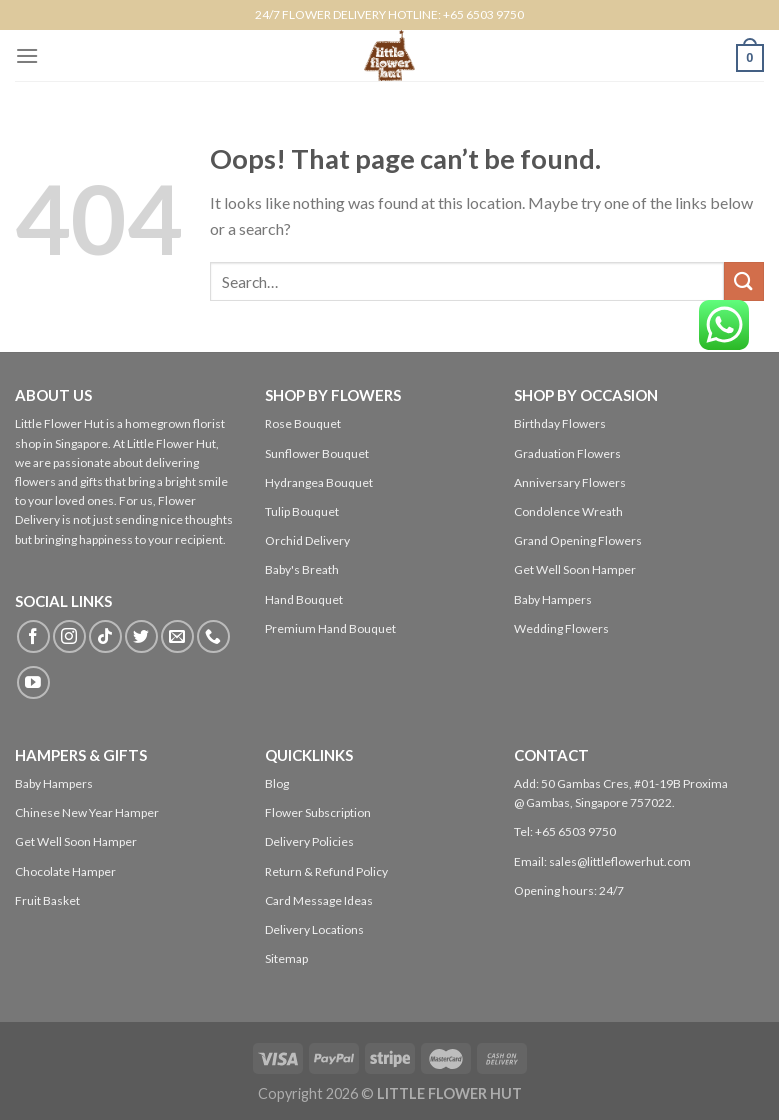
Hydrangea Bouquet (319, 482)
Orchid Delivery (307, 540)
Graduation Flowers (567, 453)
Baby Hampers (553, 599)
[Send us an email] (177, 636)
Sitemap (286, 958)
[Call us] (213, 636)
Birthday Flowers (560, 423)
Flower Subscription (318, 812)
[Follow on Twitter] (141, 636)
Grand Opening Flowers (578, 540)
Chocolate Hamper (65, 871)
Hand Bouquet (304, 599)
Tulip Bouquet (302, 511)
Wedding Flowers (561, 628)
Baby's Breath (302, 569)
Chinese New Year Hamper (87, 812)
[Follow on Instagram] (69, 636)
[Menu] (27, 55)
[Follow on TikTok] (105, 636)
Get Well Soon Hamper (575, 569)
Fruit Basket (47, 900)
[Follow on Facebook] (33, 636)
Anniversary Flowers (570, 482)
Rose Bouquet (303, 423)
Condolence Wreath (568, 511)
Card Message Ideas (319, 900)
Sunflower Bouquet (317, 453)
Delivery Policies (309, 841)
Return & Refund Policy (326, 871)
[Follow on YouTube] (33, 682)
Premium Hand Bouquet (330, 628)
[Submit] (744, 281)
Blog (277, 783)
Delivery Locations (314, 929)
